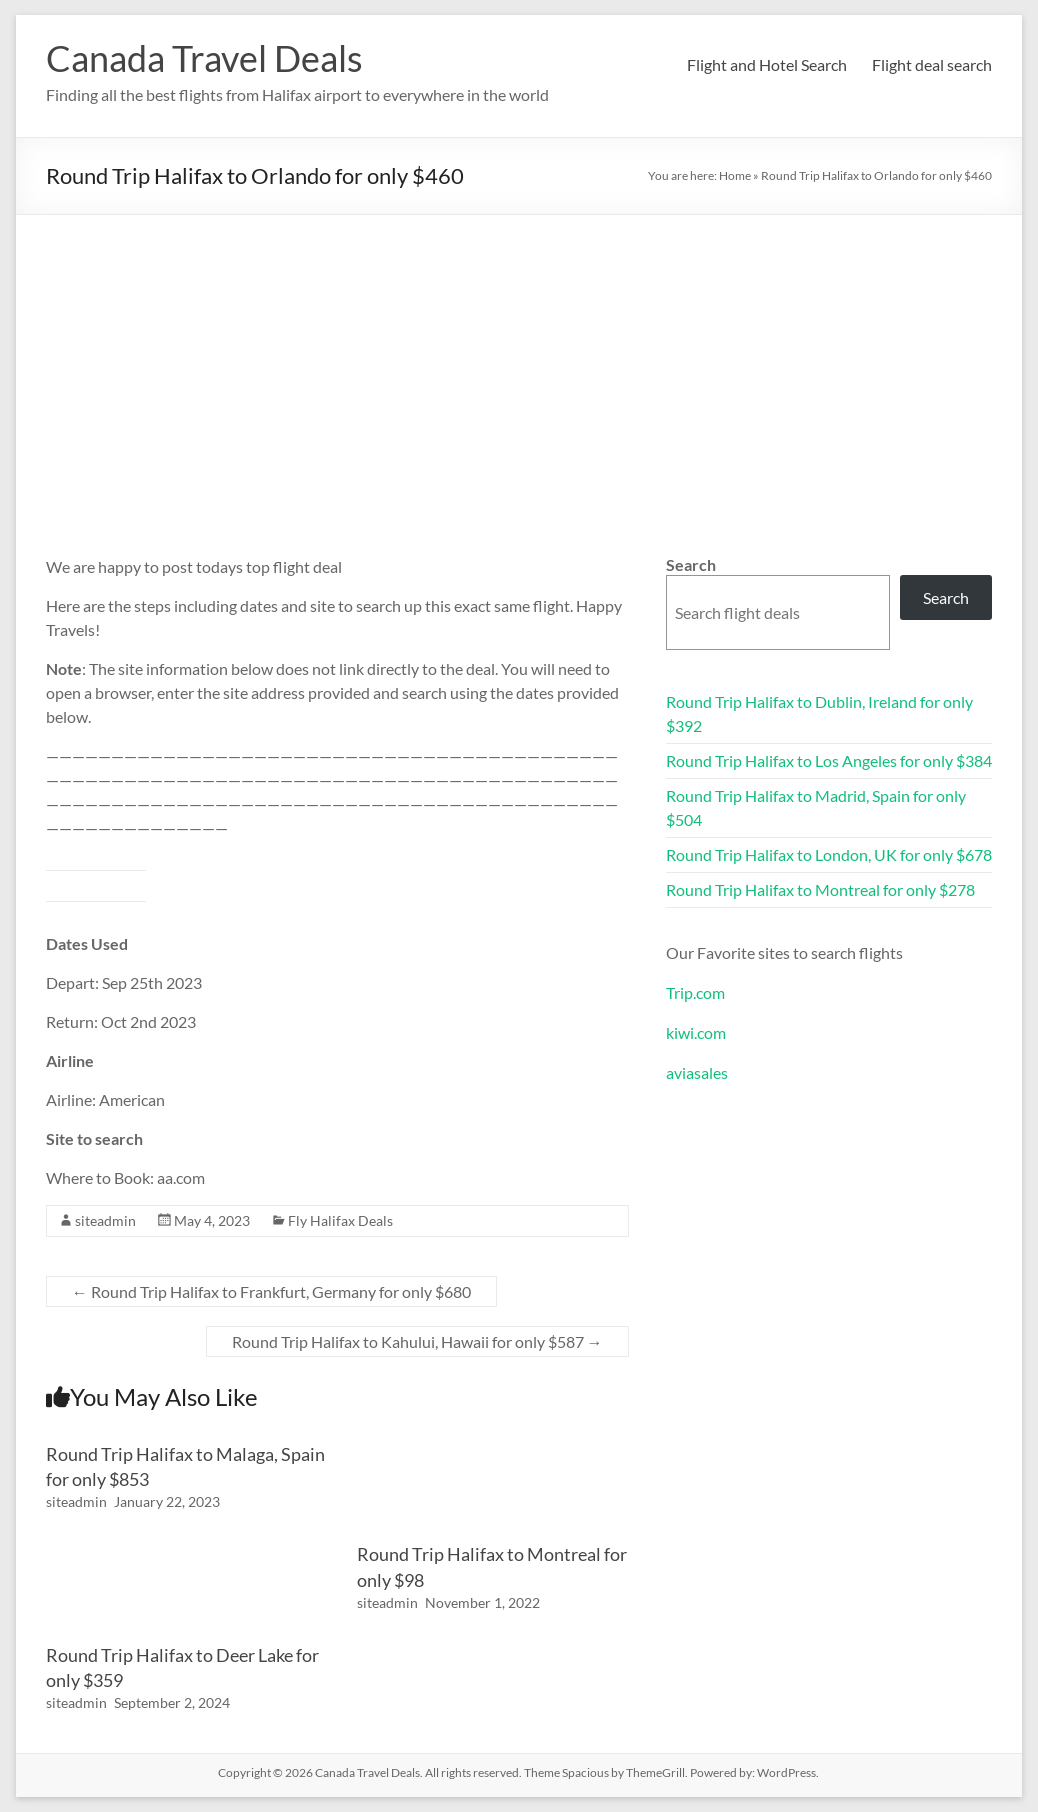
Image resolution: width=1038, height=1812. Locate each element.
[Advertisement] (519, 365)
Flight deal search (932, 64)
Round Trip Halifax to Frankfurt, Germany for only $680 (271, 1291)
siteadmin (105, 1220)
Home (735, 175)
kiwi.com (696, 1032)
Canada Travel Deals (204, 58)
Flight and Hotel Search (767, 64)
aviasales (697, 1072)
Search (691, 564)
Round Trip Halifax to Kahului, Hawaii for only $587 (417, 1341)
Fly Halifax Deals (340, 1220)
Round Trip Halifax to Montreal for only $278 (820, 889)
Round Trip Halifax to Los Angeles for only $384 (829, 760)
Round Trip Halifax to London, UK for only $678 (829, 854)
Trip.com (695, 992)
